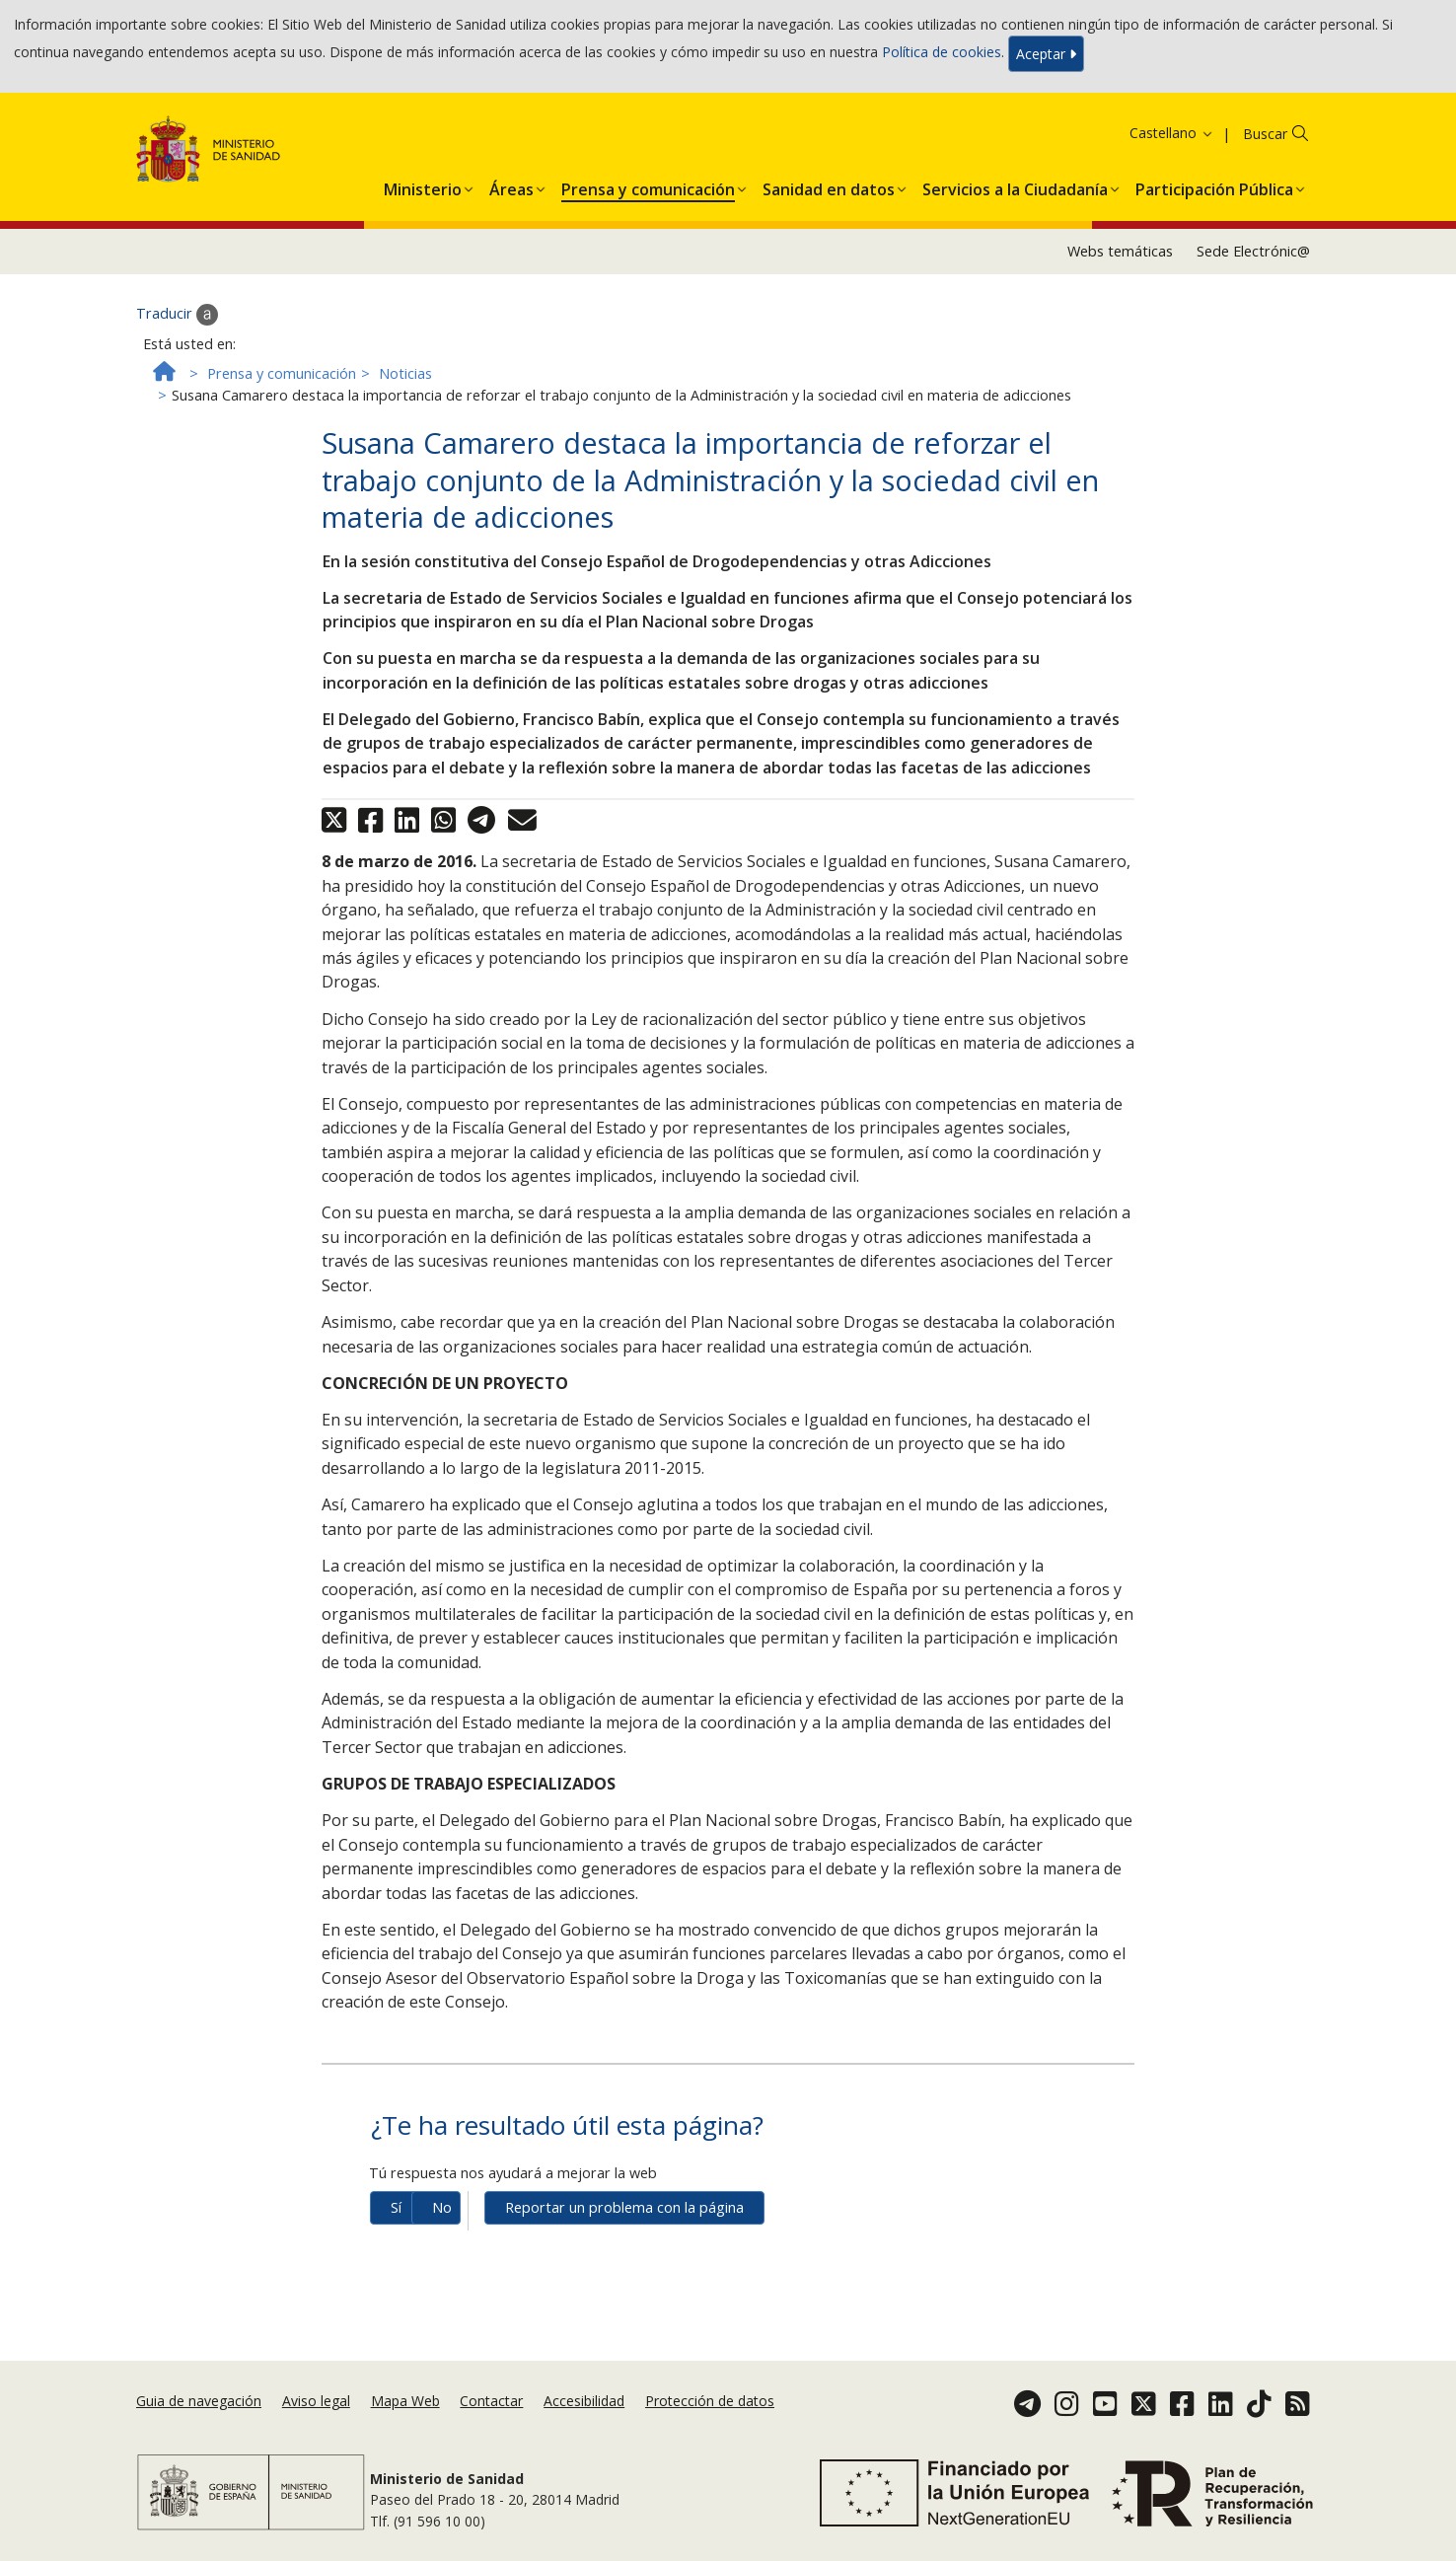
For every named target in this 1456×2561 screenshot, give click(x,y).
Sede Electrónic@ (1253, 251)
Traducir (177, 315)
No (442, 2207)
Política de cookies (941, 51)
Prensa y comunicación (281, 373)
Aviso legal (316, 2400)
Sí (396, 2207)
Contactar (491, 2400)
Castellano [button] (1171, 132)
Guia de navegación (198, 2400)
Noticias (405, 373)
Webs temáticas (1120, 251)
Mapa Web (405, 2400)
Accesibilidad (584, 2400)
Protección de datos (709, 2400)
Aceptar (1046, 53)
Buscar (1265, 133)
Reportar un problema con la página (624, 2207)
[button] (422, 185)
